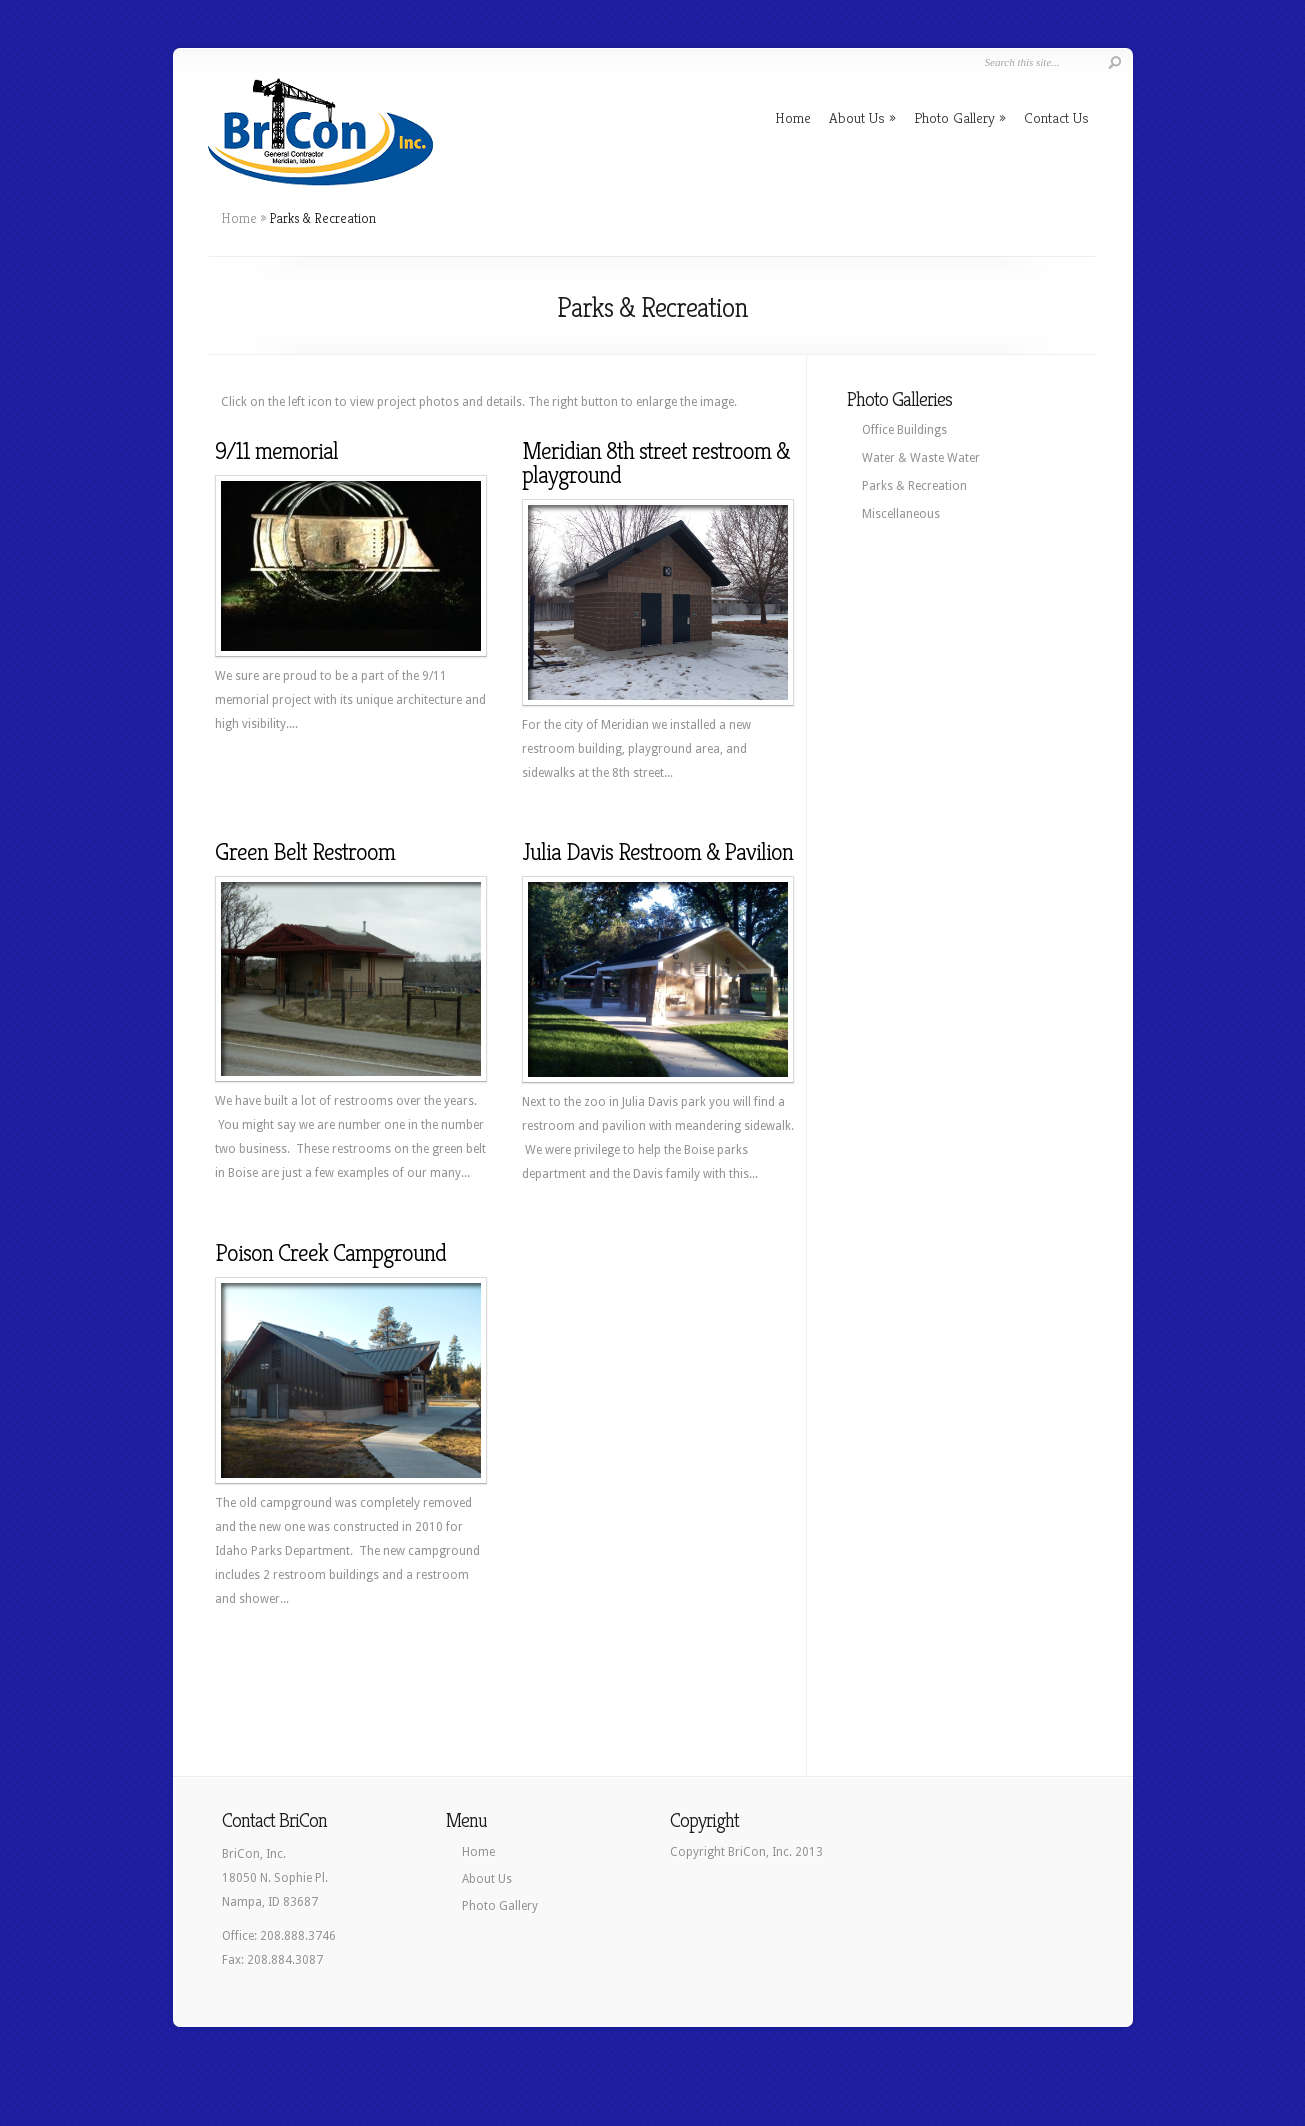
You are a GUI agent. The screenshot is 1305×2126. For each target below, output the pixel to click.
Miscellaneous (901, 514)
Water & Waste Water (921, 458)
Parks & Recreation (914, 486)
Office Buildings (904, 430)
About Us (862, 117)
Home (793, 117)
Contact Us (1056, 117)
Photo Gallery (960, 117)
